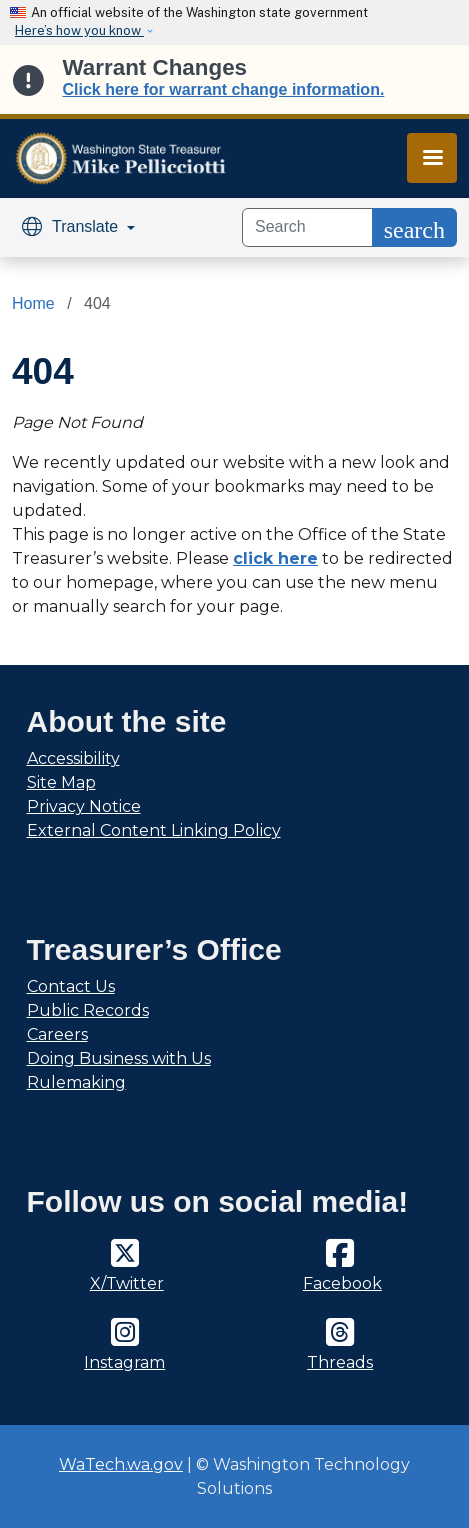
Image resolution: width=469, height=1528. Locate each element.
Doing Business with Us (119, 1058)
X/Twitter (127, 1283)
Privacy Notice (84, 806)
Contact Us (71, 986)
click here (275, 558)
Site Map (61, 782)
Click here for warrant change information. (224, 89)
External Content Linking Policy (154, 830)
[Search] (307, 227)
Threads (340, 1362)
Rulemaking (76, 1082)
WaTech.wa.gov (121, 1464)
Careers (57, 1034)
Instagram (124, 1362)
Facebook (342, 1283)
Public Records (88, 1010)
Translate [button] (72, 226)
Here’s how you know (79, 30)
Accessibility (73, 758)
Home (33, 303)
